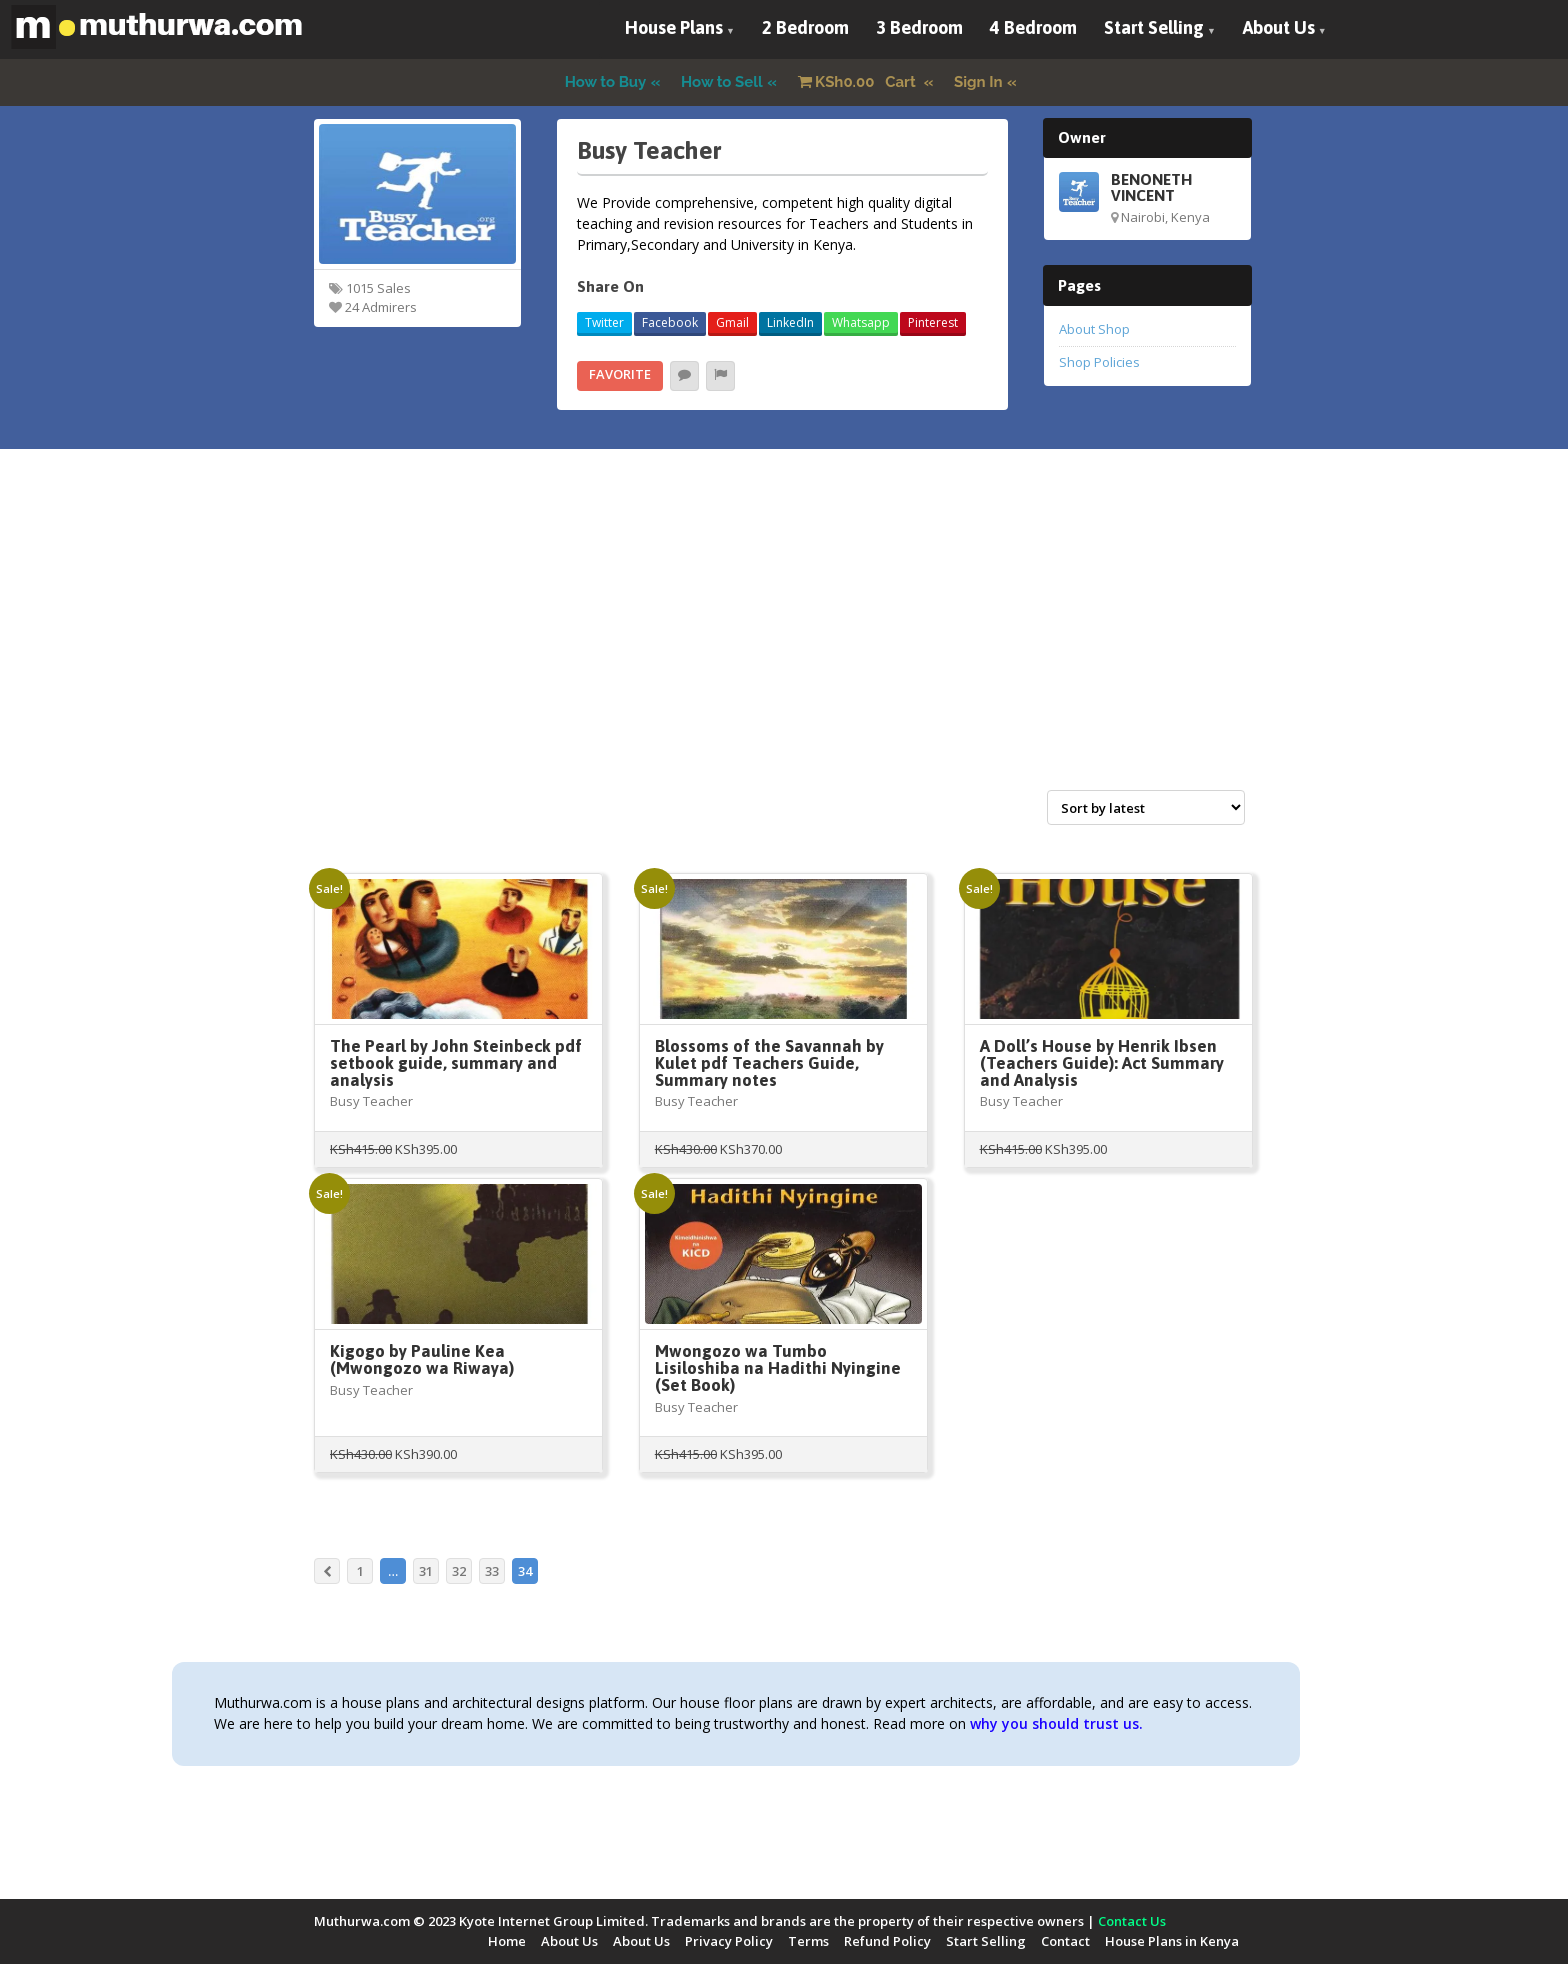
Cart (859, 82)
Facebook (670, 322)
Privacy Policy (729, 1941)
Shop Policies (1099, 362)
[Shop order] (1146, 807)
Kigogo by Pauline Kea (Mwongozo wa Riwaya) (422, 1359)
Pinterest (933, 322)
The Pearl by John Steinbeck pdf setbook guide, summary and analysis (456, 1063)
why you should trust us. (1056, 1723)
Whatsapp (861, 322)
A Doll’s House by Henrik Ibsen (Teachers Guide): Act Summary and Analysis (1102, 1063)
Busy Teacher (371, 1101)
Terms (808, 1941)
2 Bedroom (805, 27)
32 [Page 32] (459, 1571)
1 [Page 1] (360, 1571)
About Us (1279, 27)
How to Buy (606, 82)
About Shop (1094, 329)
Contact (1065, 1941)
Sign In (978, 82)
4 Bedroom (1033, 27)
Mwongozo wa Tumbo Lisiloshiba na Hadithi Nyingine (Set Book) (778, 1368)
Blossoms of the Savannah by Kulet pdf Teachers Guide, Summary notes (769, 1063)
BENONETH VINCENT (1151, 187)
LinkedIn (790, 322)
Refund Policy (887, 1941)
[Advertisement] (784, 641)
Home (507, 1941)
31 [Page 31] (426, 1571)
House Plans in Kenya (1172, 1941)
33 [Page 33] (492, 1571)
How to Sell (722, 82)
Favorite (620, 374)
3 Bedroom (919, 27)
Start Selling (1154, 27)
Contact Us (1132, 1921)
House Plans (674, 27)
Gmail (732, 322)
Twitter (604, 322)
